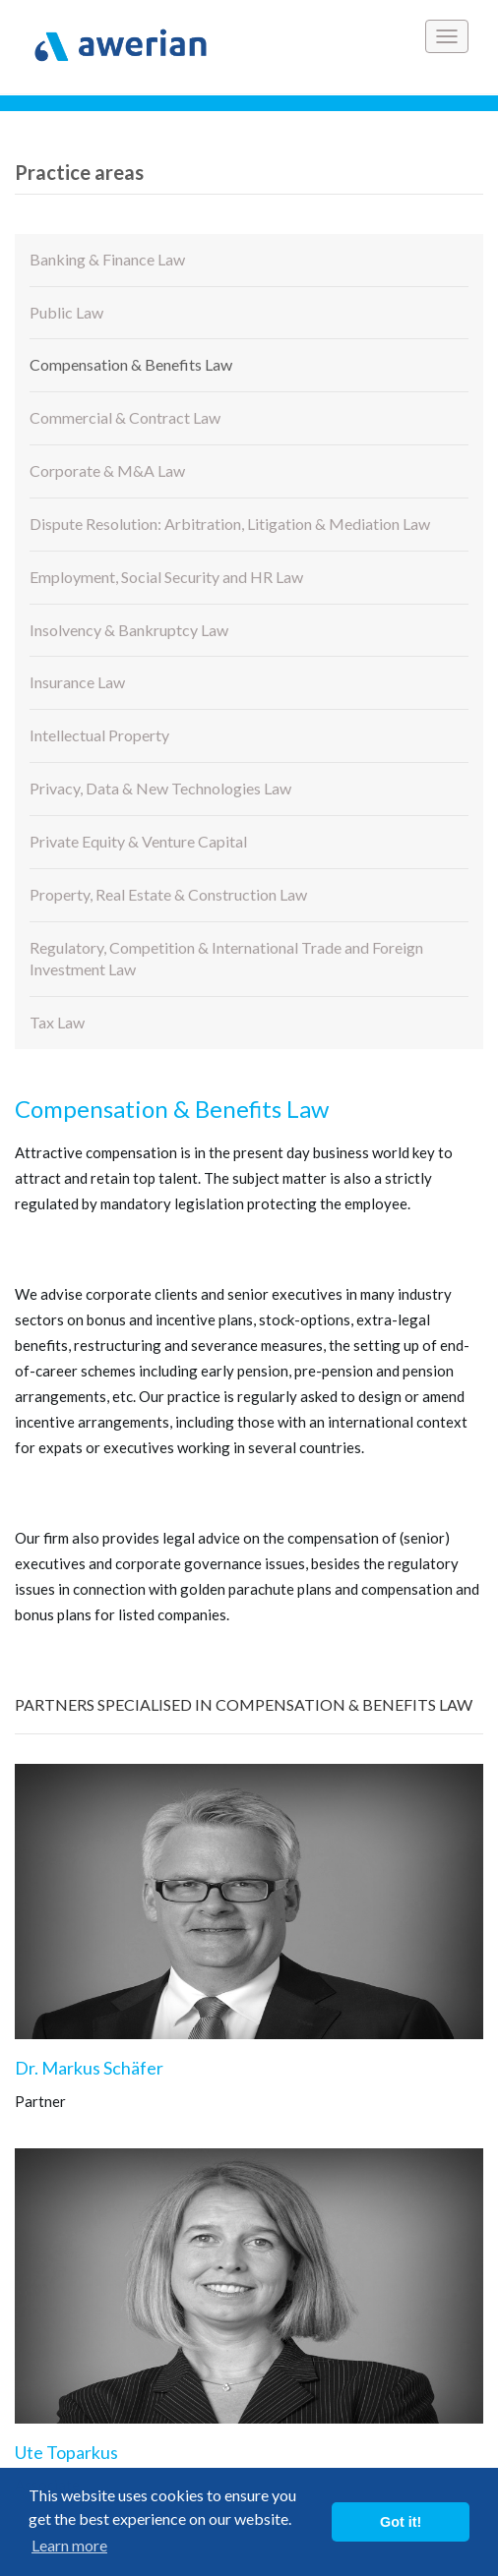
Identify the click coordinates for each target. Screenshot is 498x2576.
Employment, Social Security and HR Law (166, 576)
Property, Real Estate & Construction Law (168, 894)
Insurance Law (77, 682)
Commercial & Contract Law (125, 417)
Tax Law (57, 1022)
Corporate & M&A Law (107, 470)
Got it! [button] (400, 2522)
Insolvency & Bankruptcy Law (129, 629)
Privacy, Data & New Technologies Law (160, 788)
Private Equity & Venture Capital (138, 841)
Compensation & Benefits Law (131, 364)
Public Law (66, 312)
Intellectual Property (99, 735)
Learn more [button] (69, 2545)
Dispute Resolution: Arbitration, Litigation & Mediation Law (230, 523)
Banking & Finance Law (107, 259)
